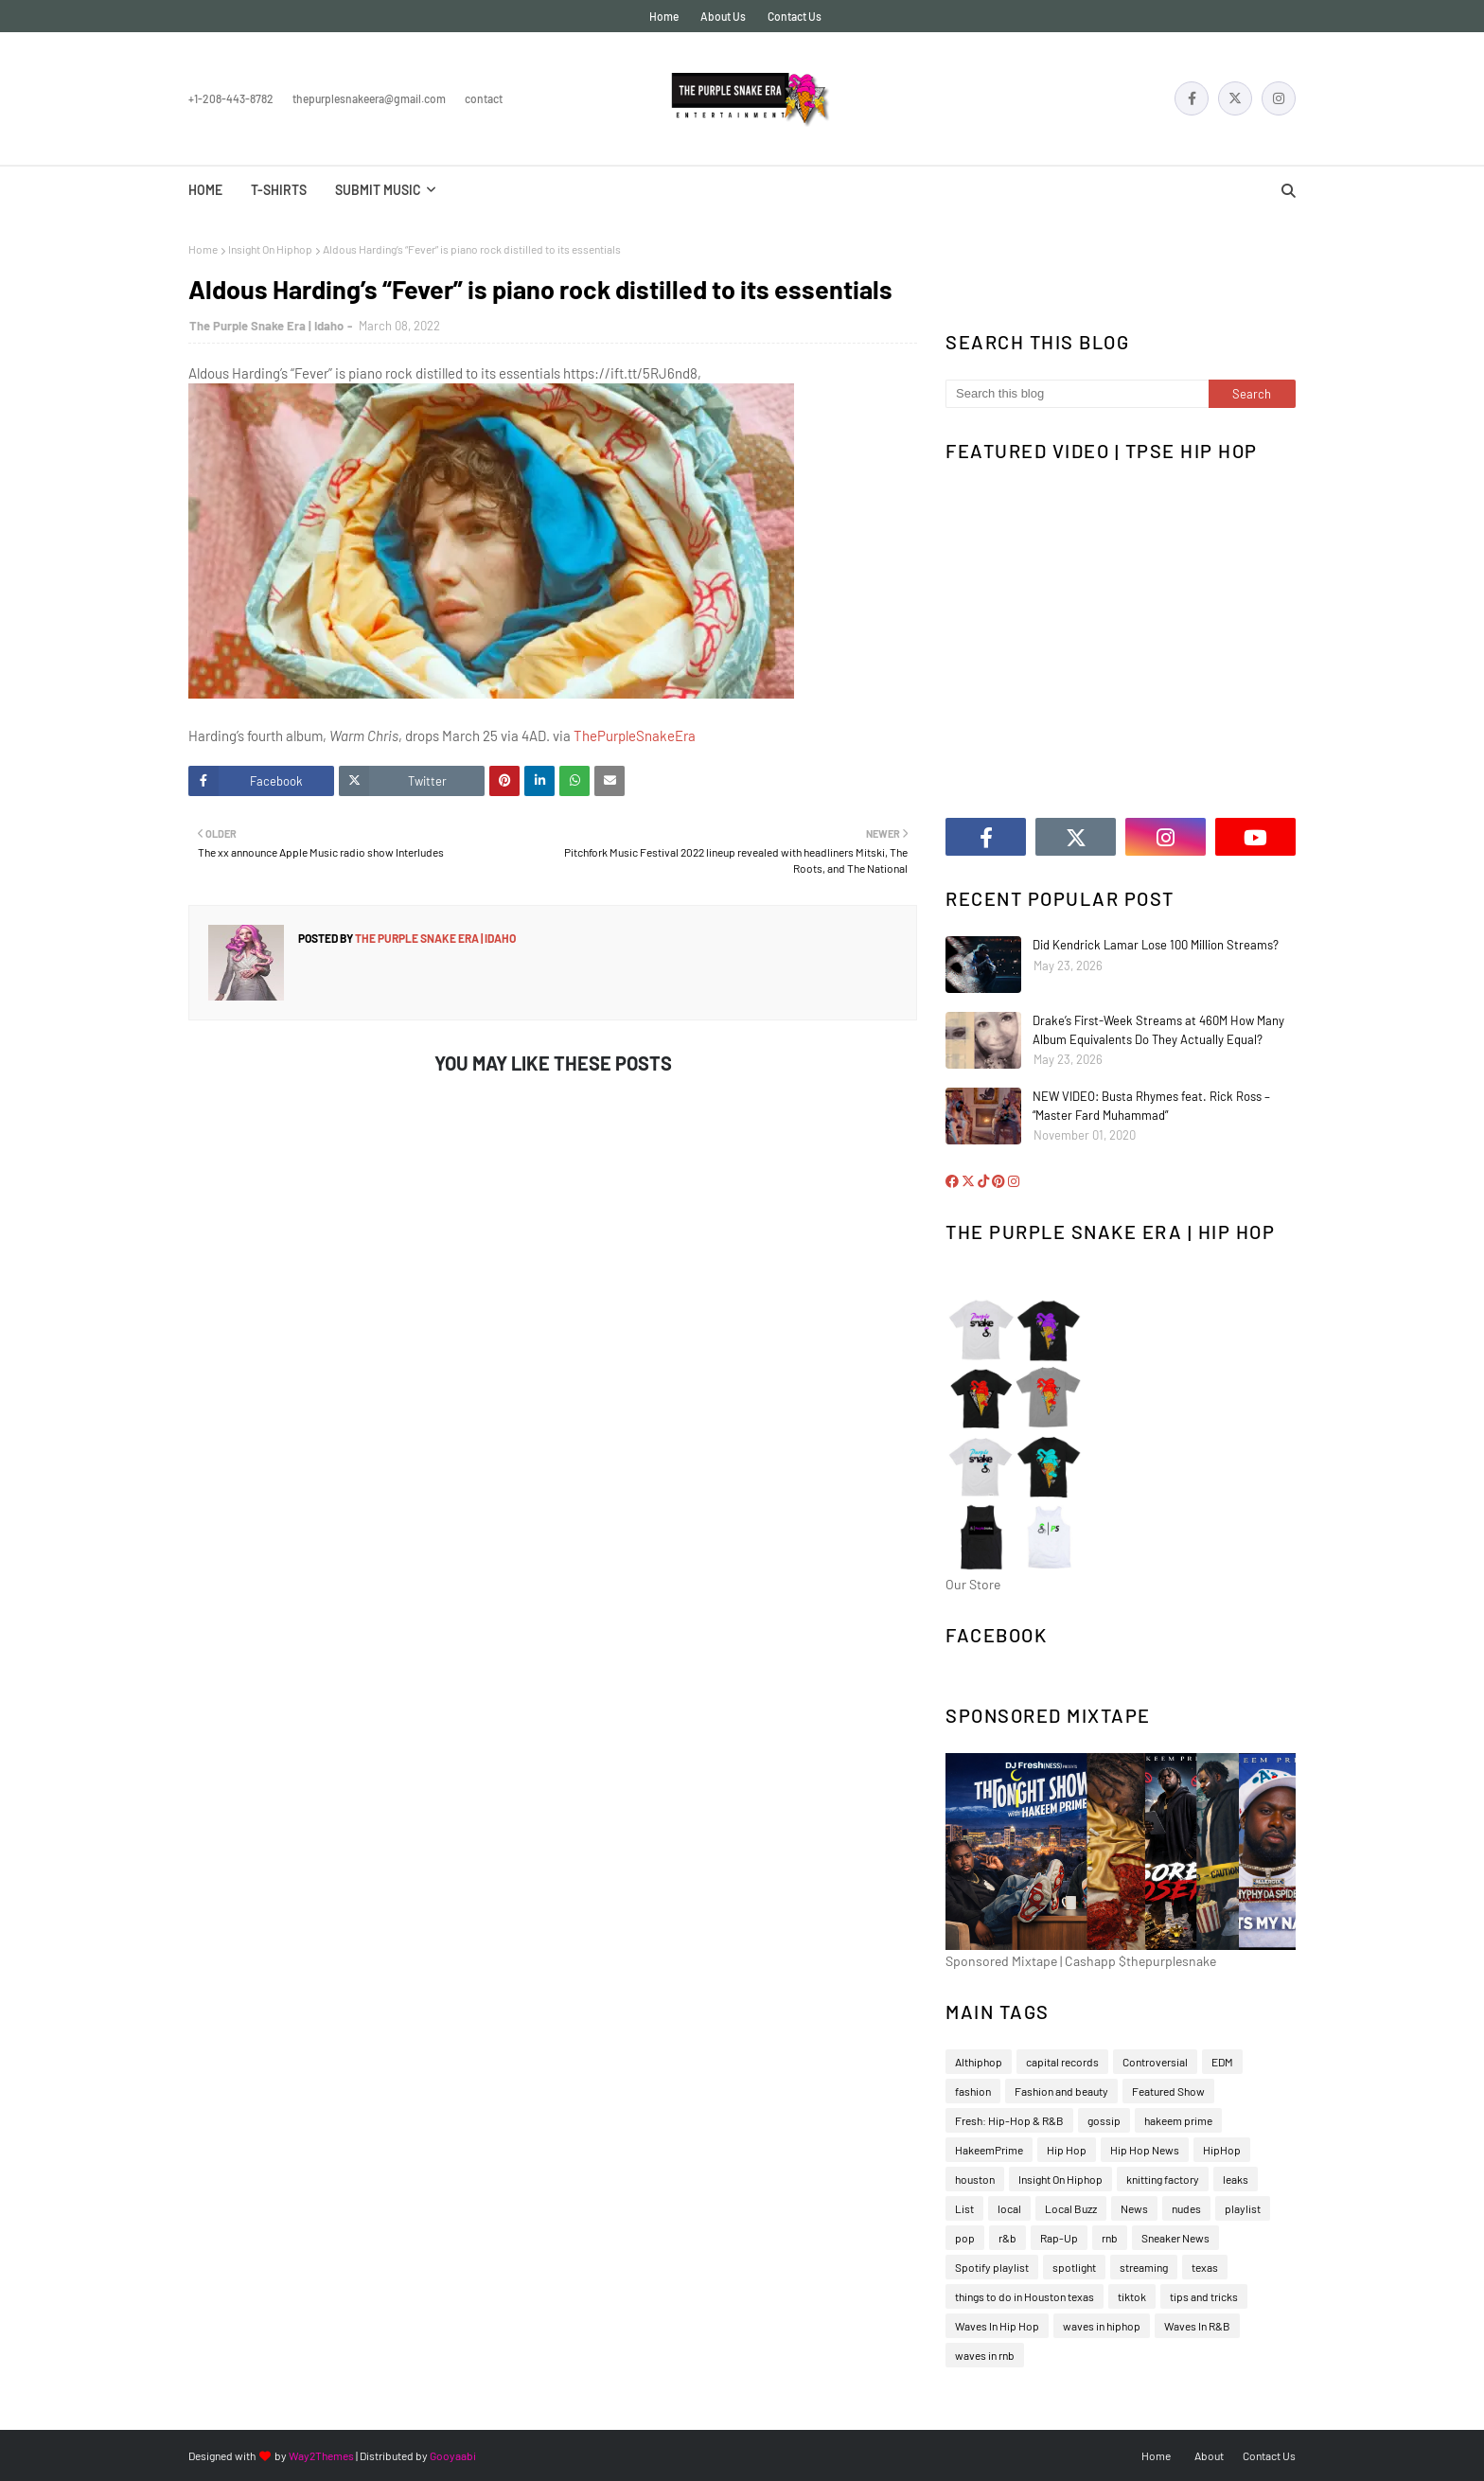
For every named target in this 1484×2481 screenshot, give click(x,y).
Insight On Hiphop (270, 249)
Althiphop (978, 2061)
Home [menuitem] (205, 190)
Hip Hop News (1144, 2149)
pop (965, 2237)
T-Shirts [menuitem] (279, 190)
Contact (484, 98)
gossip (1104, 2120)
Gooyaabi (453, 2455)
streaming (1144, 2267)
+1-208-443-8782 (231, 98)
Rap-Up (1059, 2237)
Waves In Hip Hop (997, 2325)
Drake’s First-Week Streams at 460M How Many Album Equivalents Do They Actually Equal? (1158, 1030)
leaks (1235, 2179)
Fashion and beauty (1061, 2091)
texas (1205, 2267)
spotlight (1074, 2267)
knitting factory (1162, 2179)
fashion (973, 2091)
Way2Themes (321, 2455)
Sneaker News (1175, 2237)
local (1009, 2208)
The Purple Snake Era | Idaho (266, 325)
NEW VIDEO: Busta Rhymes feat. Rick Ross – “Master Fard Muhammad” (1151, 1106)
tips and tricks (1204, 2296)
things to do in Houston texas (1024, 2296)
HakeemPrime (989, 2149)
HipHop (1222, 2149)
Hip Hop (1066, 2149)
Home (664, 16)
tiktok (1132, 2296)
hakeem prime (1178, 2120)
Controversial (1155, 2061)
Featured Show (1168, 2091)
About (1209, 2455)
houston (975, 2179)
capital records (1062, 2061)
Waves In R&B (1197, 2325)
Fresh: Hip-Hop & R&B (1009, 2120)
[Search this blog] (1077, 394)
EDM (1222, 2061)
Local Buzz (1071, 2208)
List (964, 2208)
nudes (1186, 2208)
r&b (1007, 2237)
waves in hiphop (1101, 2325)
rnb (1110, 2237)
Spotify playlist (992, 2267)
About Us (723, 16)
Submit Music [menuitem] (378, 190)
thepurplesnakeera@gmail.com (369, 98)
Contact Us (795, 16)
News (1134, 2208)
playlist (1243, 2208)
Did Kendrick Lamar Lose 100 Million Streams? (1156, 944)
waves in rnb (985, 2355)
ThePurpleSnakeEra (635, 735)
